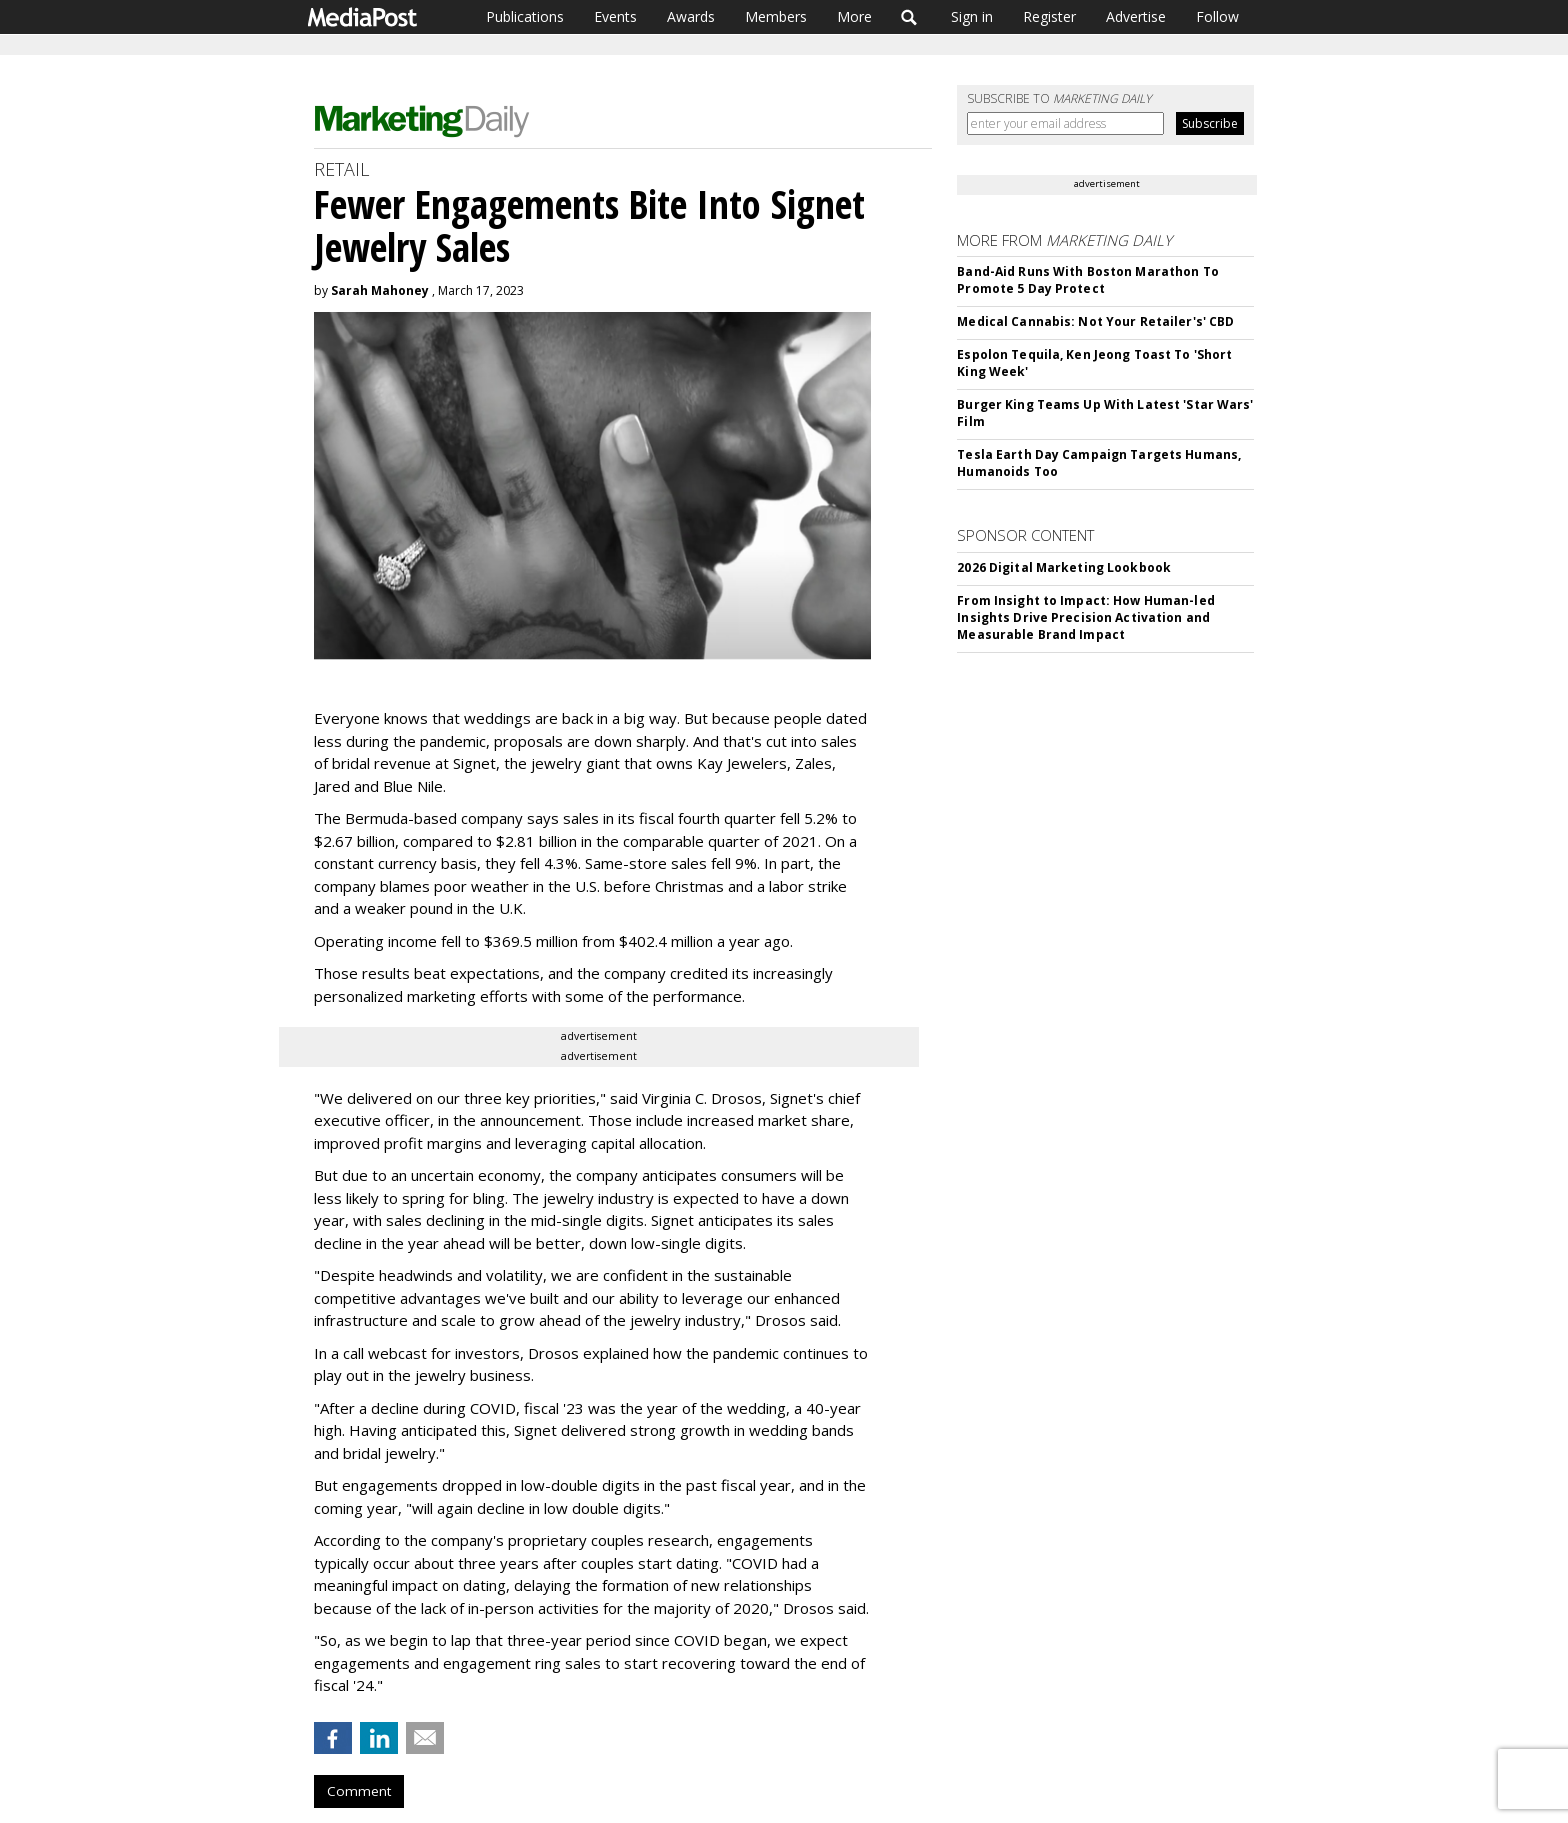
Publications (525, 16)
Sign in (972, 16)
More (854, 16)
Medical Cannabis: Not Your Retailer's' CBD (1095, 321)
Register (1049, 16)
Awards (691, 16)
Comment (359, 1791)
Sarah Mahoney (380, 290)
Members (776, 16)
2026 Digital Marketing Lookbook (1064, 567)
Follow (1217, 16)
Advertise (1136, 16)
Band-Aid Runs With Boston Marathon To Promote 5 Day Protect (1087, 280)
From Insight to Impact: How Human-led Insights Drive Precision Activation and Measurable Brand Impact (1085, 617)
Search (909, 17)
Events (615, 16)
